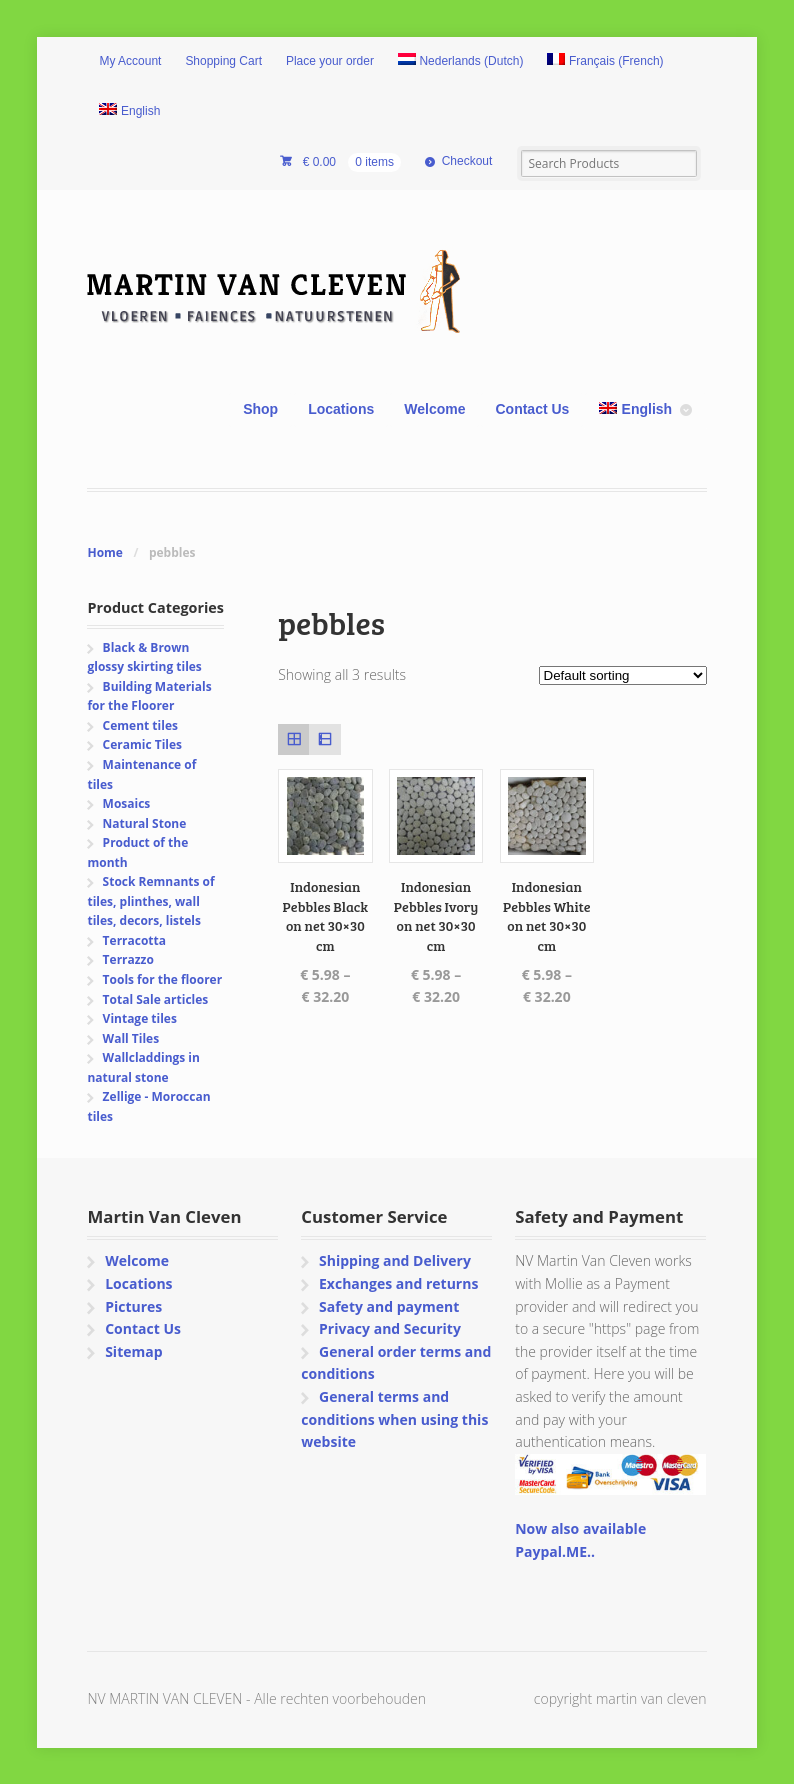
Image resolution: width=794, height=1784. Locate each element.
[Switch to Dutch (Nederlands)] (461, 62)
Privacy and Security (390, 1328)
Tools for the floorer (163, 979)
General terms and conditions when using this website (394, 1419)
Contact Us (532, 409)
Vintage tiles (140, 1018)
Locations (341, 409)
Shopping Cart (223, 61)
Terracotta (134, 940)
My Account (130, 61)
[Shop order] (623, 675)
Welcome (434, 409)
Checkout (467, 161)
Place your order (330, 61)
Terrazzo (128, 959)
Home (104, 552)
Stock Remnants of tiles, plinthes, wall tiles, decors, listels (150, 901)
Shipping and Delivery (395, 1260)
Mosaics (127, 803)
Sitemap (133, 1351)
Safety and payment (389, 1306)
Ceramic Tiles (142, 744)
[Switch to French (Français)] (605, 62)
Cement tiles (140, 725)
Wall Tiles (131, 1038)
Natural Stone (145, 823)
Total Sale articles (156, 999)
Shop (260, 409)
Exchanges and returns (398, 1283)
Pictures (133, 1306)
